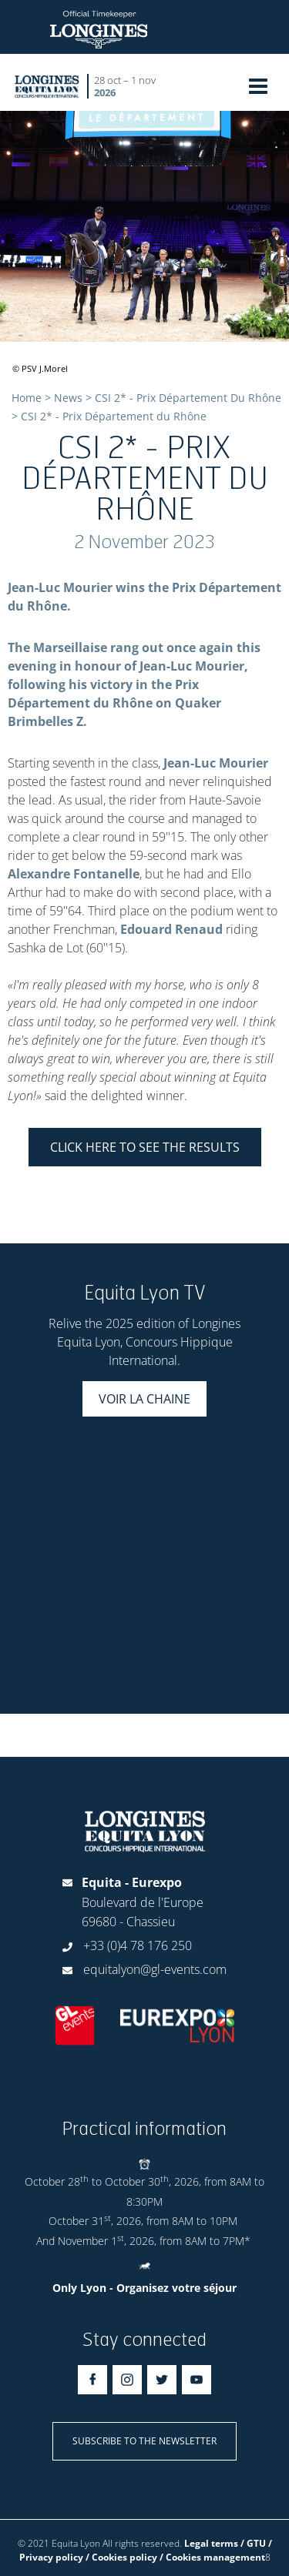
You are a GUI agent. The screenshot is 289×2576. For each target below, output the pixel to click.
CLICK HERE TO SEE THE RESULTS (145, 1147)
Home (27, 397)
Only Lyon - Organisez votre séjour (144, 2287)
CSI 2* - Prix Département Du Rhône (188, 397)
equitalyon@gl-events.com (155, 1969)
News (68, 397)
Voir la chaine (144, 1398)
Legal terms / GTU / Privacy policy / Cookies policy (145, 2550)
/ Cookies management (212, 2557)
